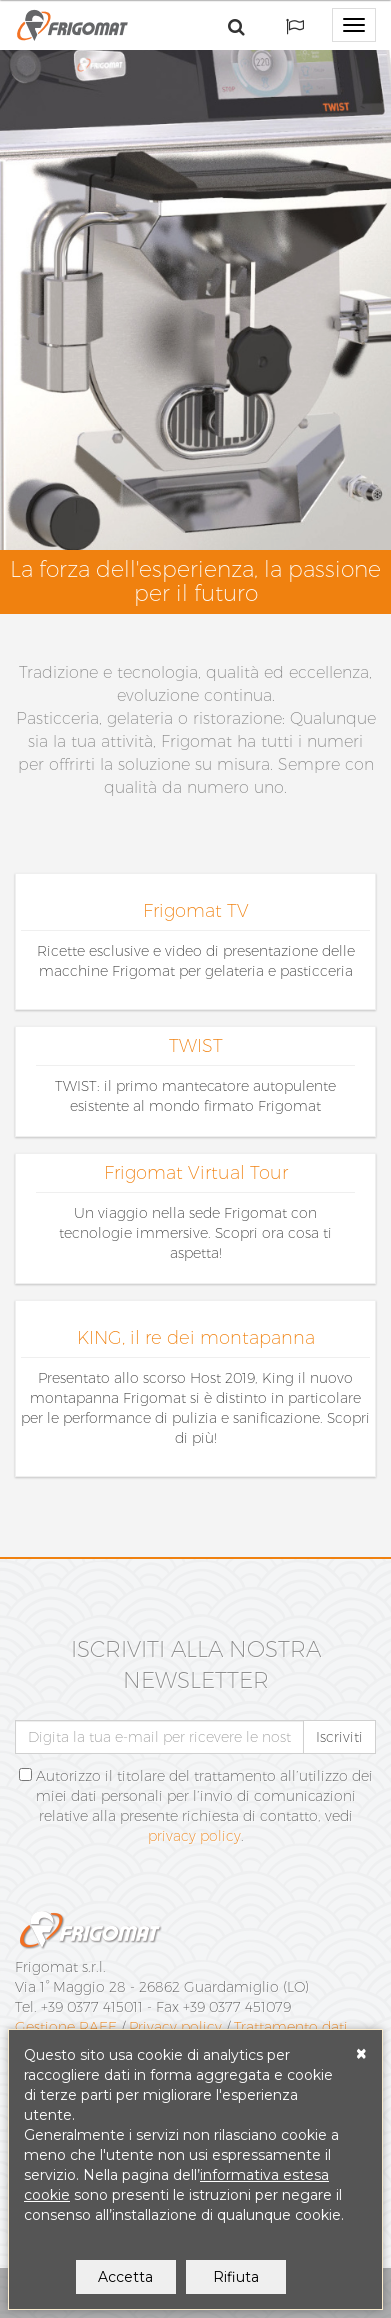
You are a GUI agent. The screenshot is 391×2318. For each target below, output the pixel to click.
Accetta (125, 2277)
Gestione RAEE (66, 2027)
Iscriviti (339, 1737)
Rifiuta (236, 2277)
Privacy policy (175, 2027)
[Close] (361, 2053)
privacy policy (194, 1836)
